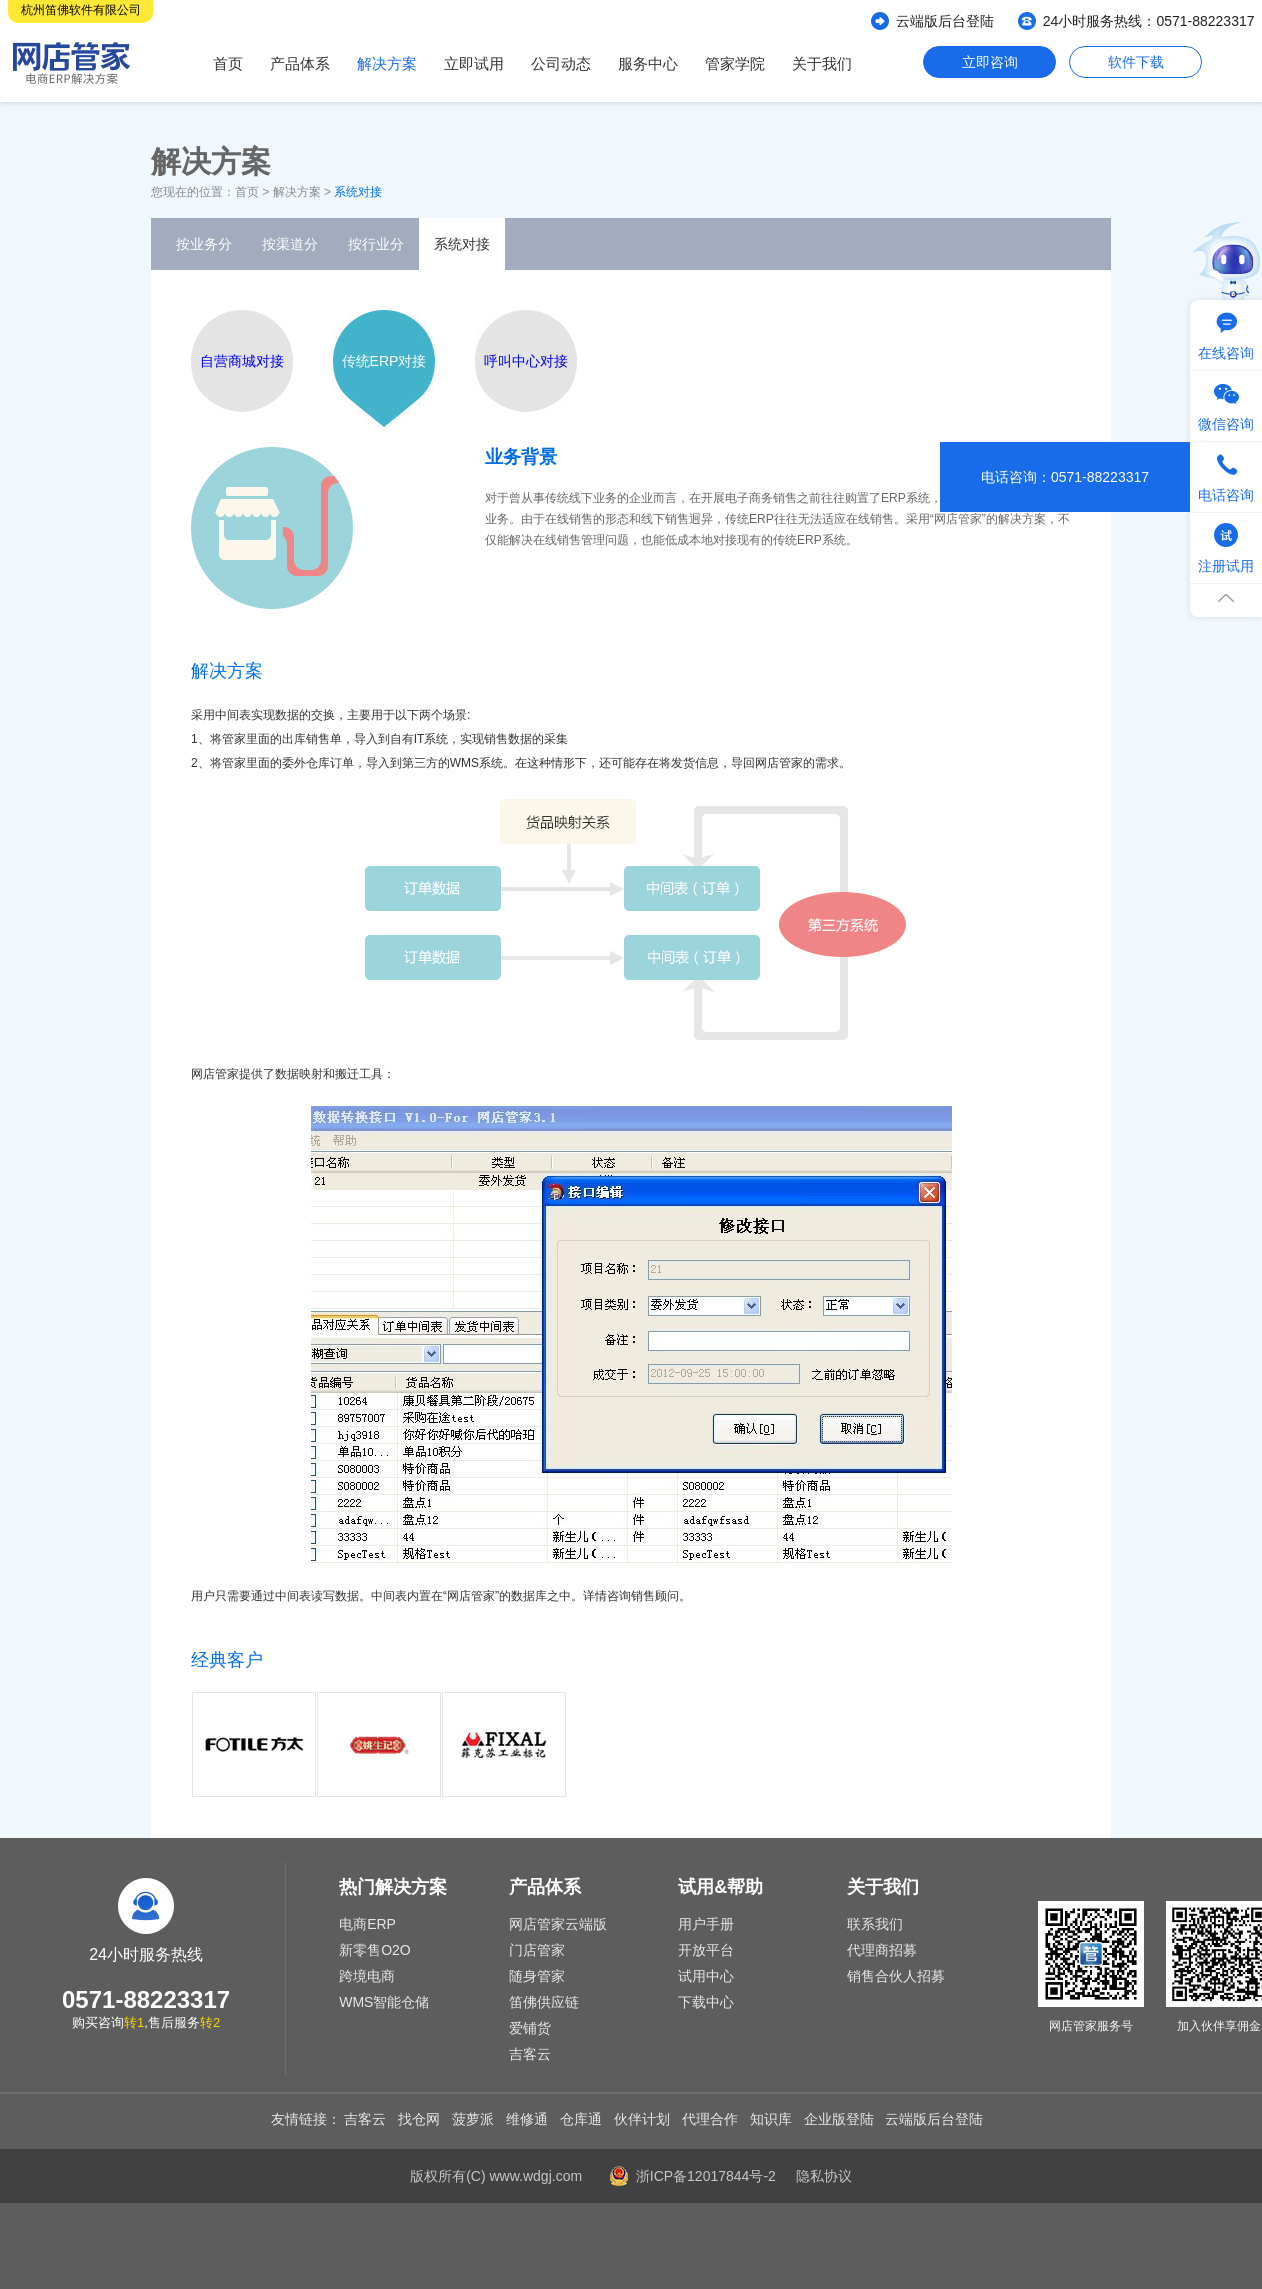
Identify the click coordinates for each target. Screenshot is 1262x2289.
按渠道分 (290, 244)
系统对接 (462, 244)
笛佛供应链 (544, 2002)
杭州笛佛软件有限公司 (81, 10)
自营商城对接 (242, 361)
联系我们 (875, 1924)
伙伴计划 (642, 2119)
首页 (228, 63)
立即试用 (474, 63)
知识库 (771, 2119)
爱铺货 (530, 2028)
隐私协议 (824, 2176)
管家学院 (735, 63)
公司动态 (561, 63)
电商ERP (367, 1924)
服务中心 (648, 63)
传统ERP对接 (384, 361)
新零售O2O (375, 1950)
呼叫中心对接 (526, 361)
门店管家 (537, 1950)
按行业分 (376, 244)
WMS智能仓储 (384, 2002)
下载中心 (706, 2002)
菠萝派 (473, 2119)
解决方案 (387, 63)
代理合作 (710, 2119)
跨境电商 (367, 1976)
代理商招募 (882, 1950)
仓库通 (581, 2119)
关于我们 (822, 63)
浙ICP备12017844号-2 (706, 2176)
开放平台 (706, 1950)
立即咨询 (990, 62)
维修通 (527, 2119)
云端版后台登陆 (945, 21)
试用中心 (706, 1976)
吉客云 (530, 2054)
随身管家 (537, 1976)
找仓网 (419, 2119)
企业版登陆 (839, 2119)
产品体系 (300, 63)
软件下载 (1136, 62)
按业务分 (204, 244)
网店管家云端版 (558, 1924)
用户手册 (706, 1924)
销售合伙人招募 (896, 1976)
